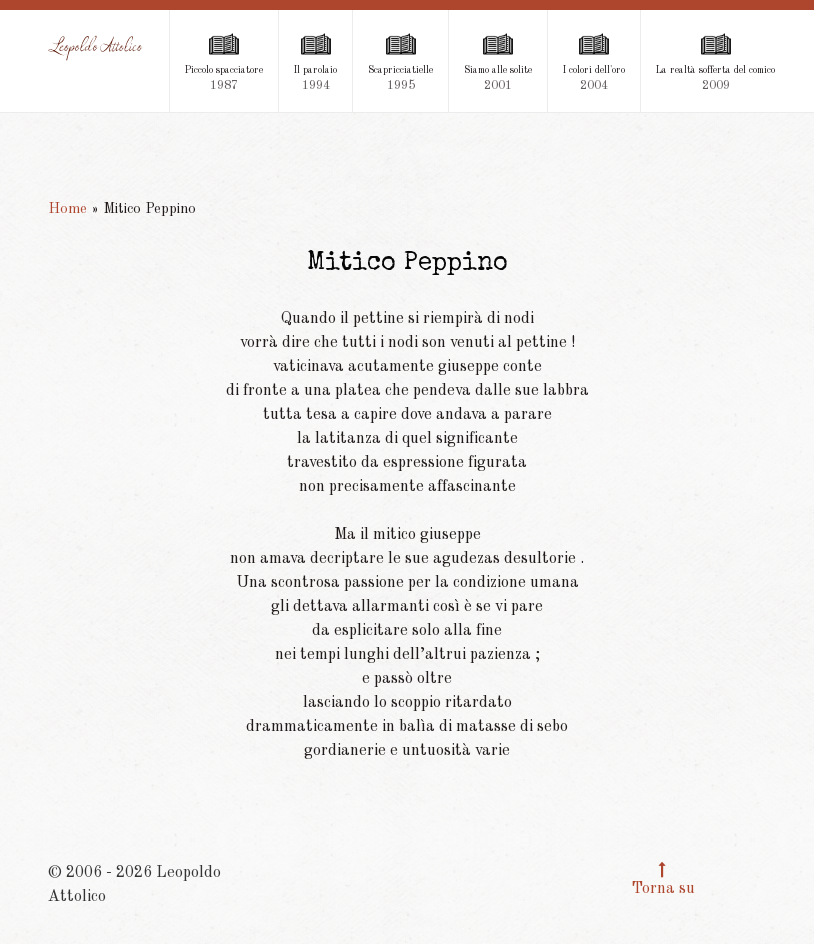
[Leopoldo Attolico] (96, 48)
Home (67, 209)
